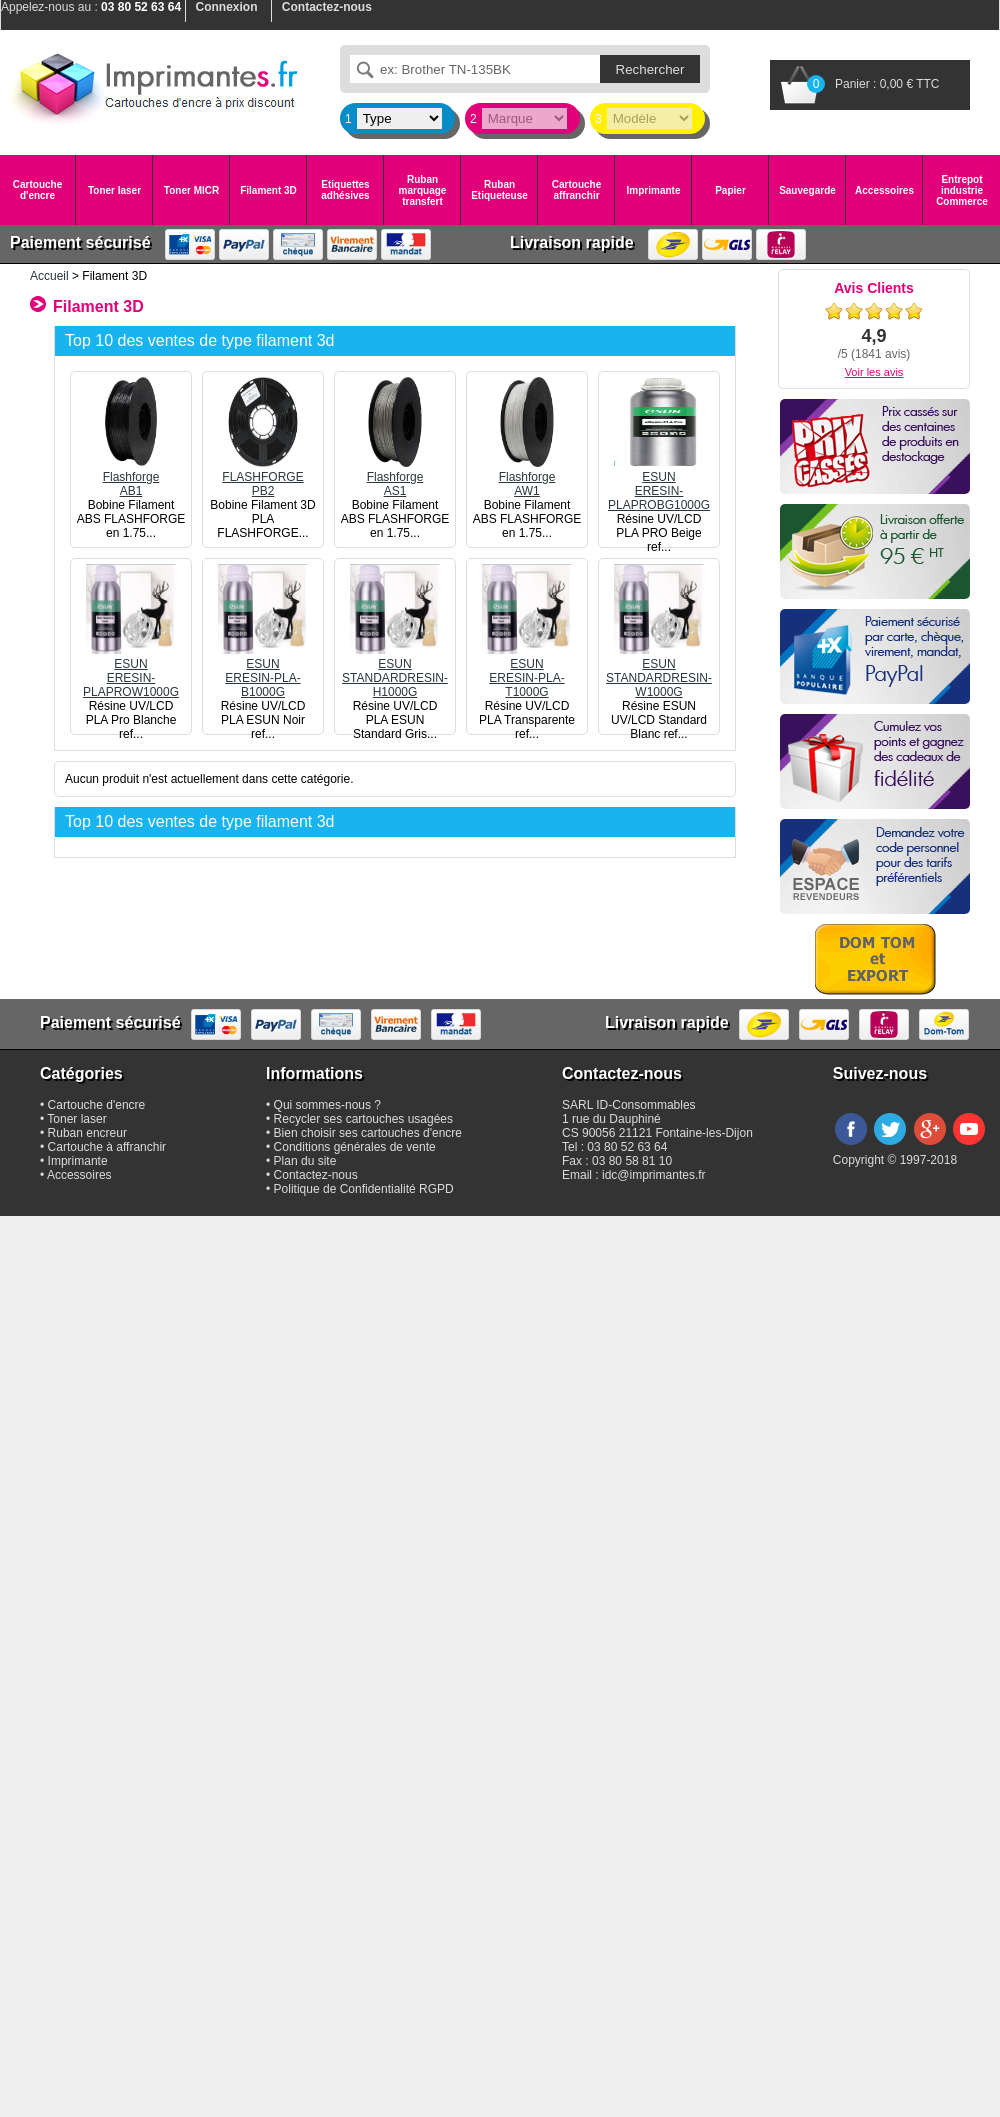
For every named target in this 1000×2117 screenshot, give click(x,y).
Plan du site (305, 1161)
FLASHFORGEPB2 (263, 477)
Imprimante (654, 190)
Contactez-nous (316, 1175)
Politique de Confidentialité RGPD (364, 1189)
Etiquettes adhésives (345, 190)
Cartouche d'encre (37, 190)
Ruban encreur (87, 1133)
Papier (730, 190)
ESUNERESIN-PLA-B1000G (263, 671)
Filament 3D (268, 190)
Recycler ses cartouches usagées (363, 1119)
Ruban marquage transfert (423, 190)
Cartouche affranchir (576, 190)
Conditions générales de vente (355, 1147)
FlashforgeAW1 (527, 477)
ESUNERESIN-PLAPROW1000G (131, 671)
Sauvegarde (807, 190)
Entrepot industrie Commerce (962, 190)
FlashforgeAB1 (131, 477)
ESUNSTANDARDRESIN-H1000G (395, 671)
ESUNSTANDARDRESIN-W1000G (659, 671)
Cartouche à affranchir (107, 1147)
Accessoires (884, 190)
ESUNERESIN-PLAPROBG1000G (659, 484)
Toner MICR (191, 190)
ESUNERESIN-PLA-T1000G (527, 671)
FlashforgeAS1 (395, 477)
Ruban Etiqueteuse (499, 190)
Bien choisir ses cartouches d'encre (368, 1133)
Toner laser (114, 190)
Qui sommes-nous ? (327, 1105)
